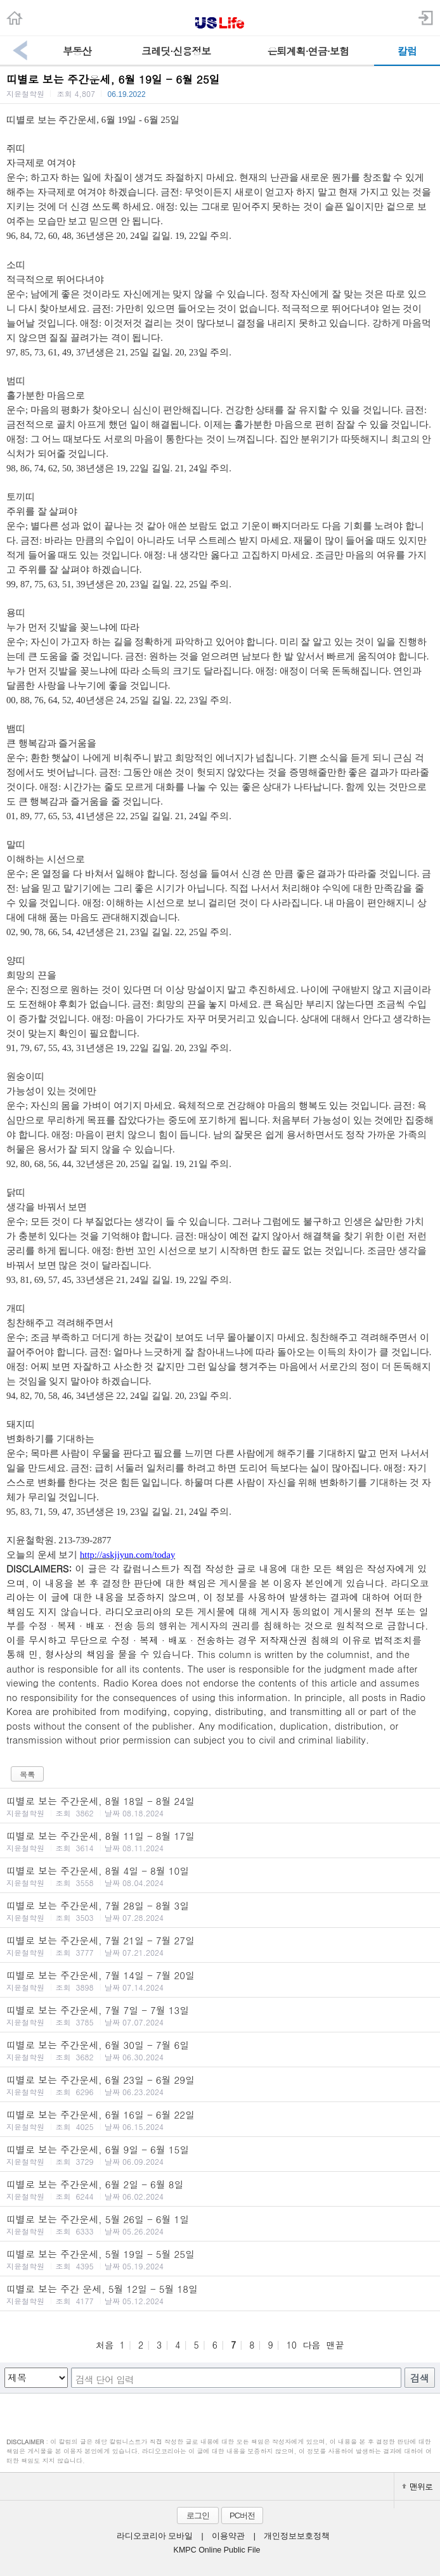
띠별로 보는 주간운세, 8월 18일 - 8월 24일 (220, 1806)
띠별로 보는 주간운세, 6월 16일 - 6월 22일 (220, 2120)
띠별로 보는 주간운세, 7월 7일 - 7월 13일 (220, 2015)
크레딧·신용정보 (175, 51)
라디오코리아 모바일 (155, 2536)
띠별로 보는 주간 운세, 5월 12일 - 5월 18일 (220, 2294)
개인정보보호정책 (297, 2536)
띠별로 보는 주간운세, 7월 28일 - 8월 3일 (220, 1911)
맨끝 (335, 2344)
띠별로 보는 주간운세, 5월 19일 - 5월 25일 (220, 2259)
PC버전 (242, 2515)
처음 (104, 2344)
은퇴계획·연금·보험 (308, 51)
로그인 (197, 2515)
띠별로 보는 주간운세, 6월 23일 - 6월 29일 (220, 2085)
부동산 (77, 51)
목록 (27, 1774)
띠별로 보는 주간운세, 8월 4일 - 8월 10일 (220, 1876)
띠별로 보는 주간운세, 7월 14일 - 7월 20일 (220, 1980)
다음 (311, 2344)
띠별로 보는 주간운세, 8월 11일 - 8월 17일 (220, 1841)
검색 (419, 2378)
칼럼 (407, 51)
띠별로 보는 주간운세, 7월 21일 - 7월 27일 (220, 1946)
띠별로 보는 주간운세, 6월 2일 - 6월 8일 (220, 2189)
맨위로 (417, 2486)
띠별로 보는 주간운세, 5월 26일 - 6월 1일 (220, 2224)
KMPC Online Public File (217, 2550)
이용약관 (228, 2536)
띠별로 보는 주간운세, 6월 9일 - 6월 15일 (220, 2155)
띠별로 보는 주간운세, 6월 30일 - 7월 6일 (220, 2050)
